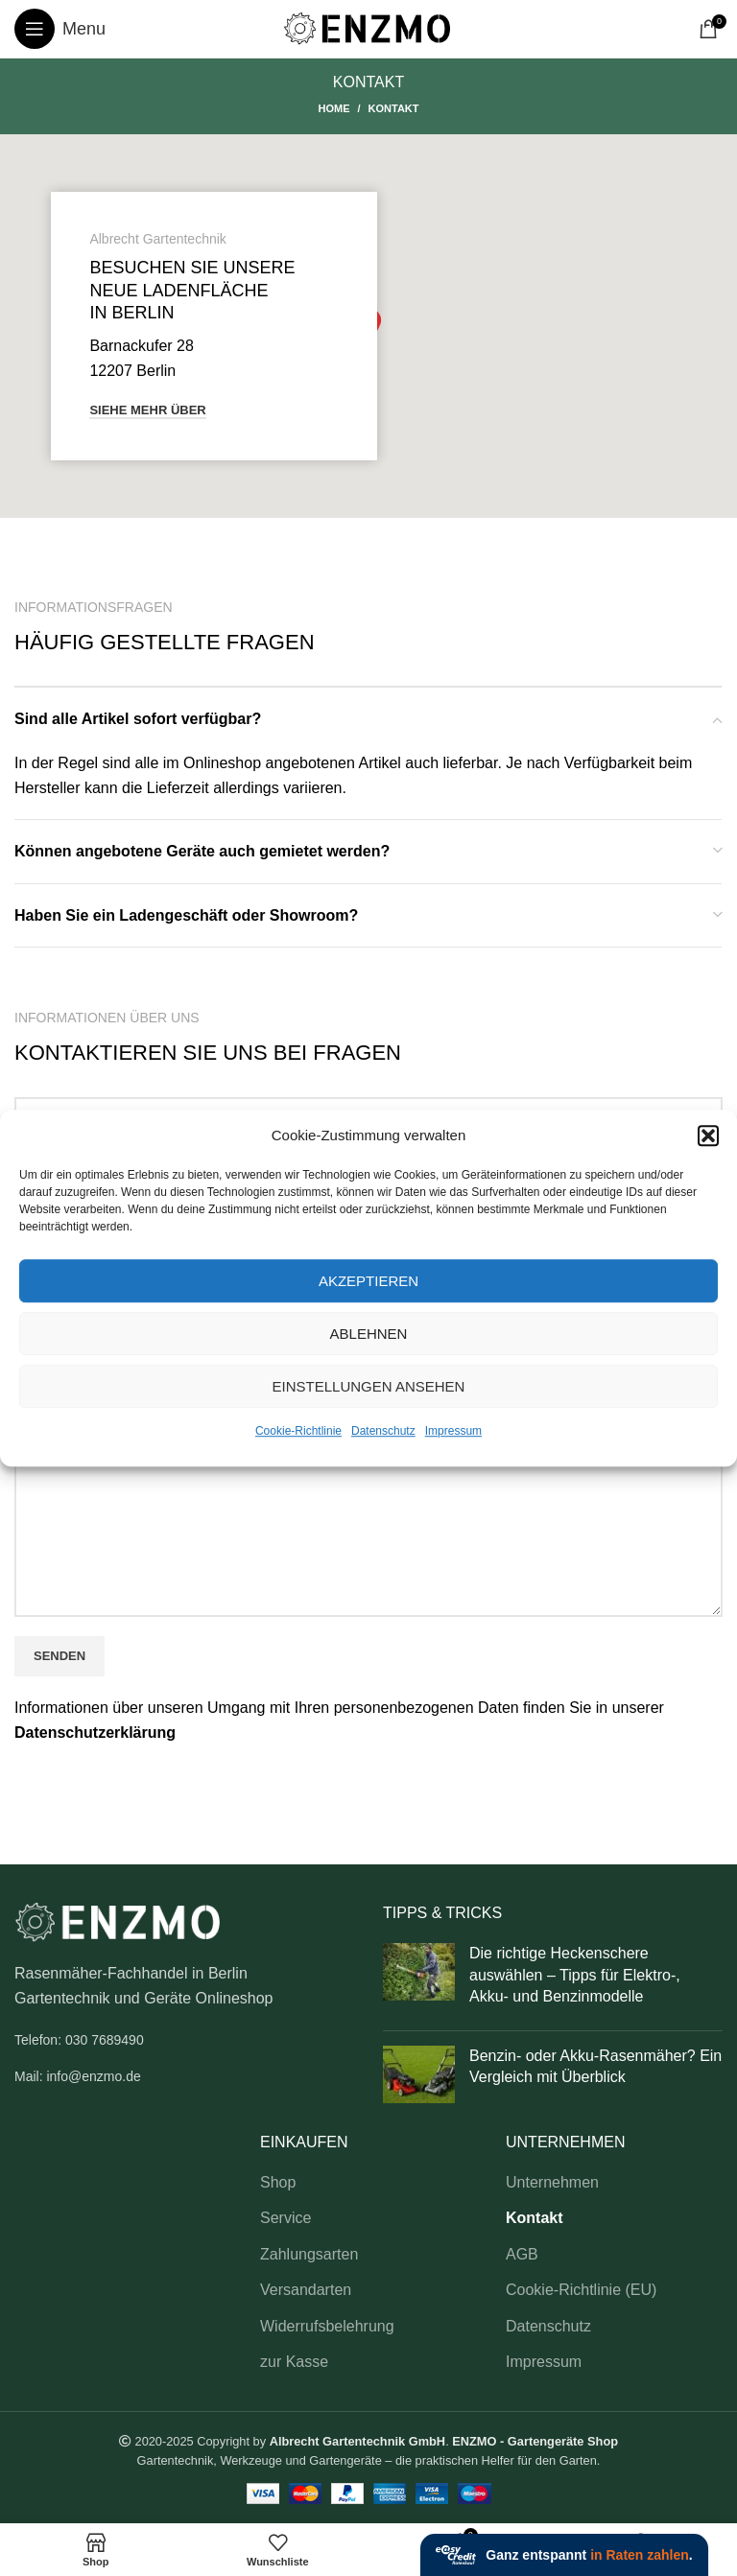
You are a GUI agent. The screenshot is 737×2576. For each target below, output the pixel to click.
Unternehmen (552, 2182)
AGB (522, 2254)
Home (333, 108)
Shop (278, 2182)
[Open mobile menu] (60, 29)
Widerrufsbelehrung (327, 2326)
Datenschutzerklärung (95, 1732)
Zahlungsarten (309, 2254)
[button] (708, 1135)
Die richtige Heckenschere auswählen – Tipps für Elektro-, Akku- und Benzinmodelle (574, 1974)
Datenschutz (383, 1431)
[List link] (184, 2039)
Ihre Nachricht (368, 1473)
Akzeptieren (368, 1281)
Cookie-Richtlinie (298, 1431)
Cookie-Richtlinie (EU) (581, 2290)
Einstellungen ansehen (369, 1386)
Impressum (453, 1431)
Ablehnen (369, 1333)
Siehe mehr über (147, 410)
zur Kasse (294, 2362)
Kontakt (534, 2218)
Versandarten (305, 2290)
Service (285, 2218)
